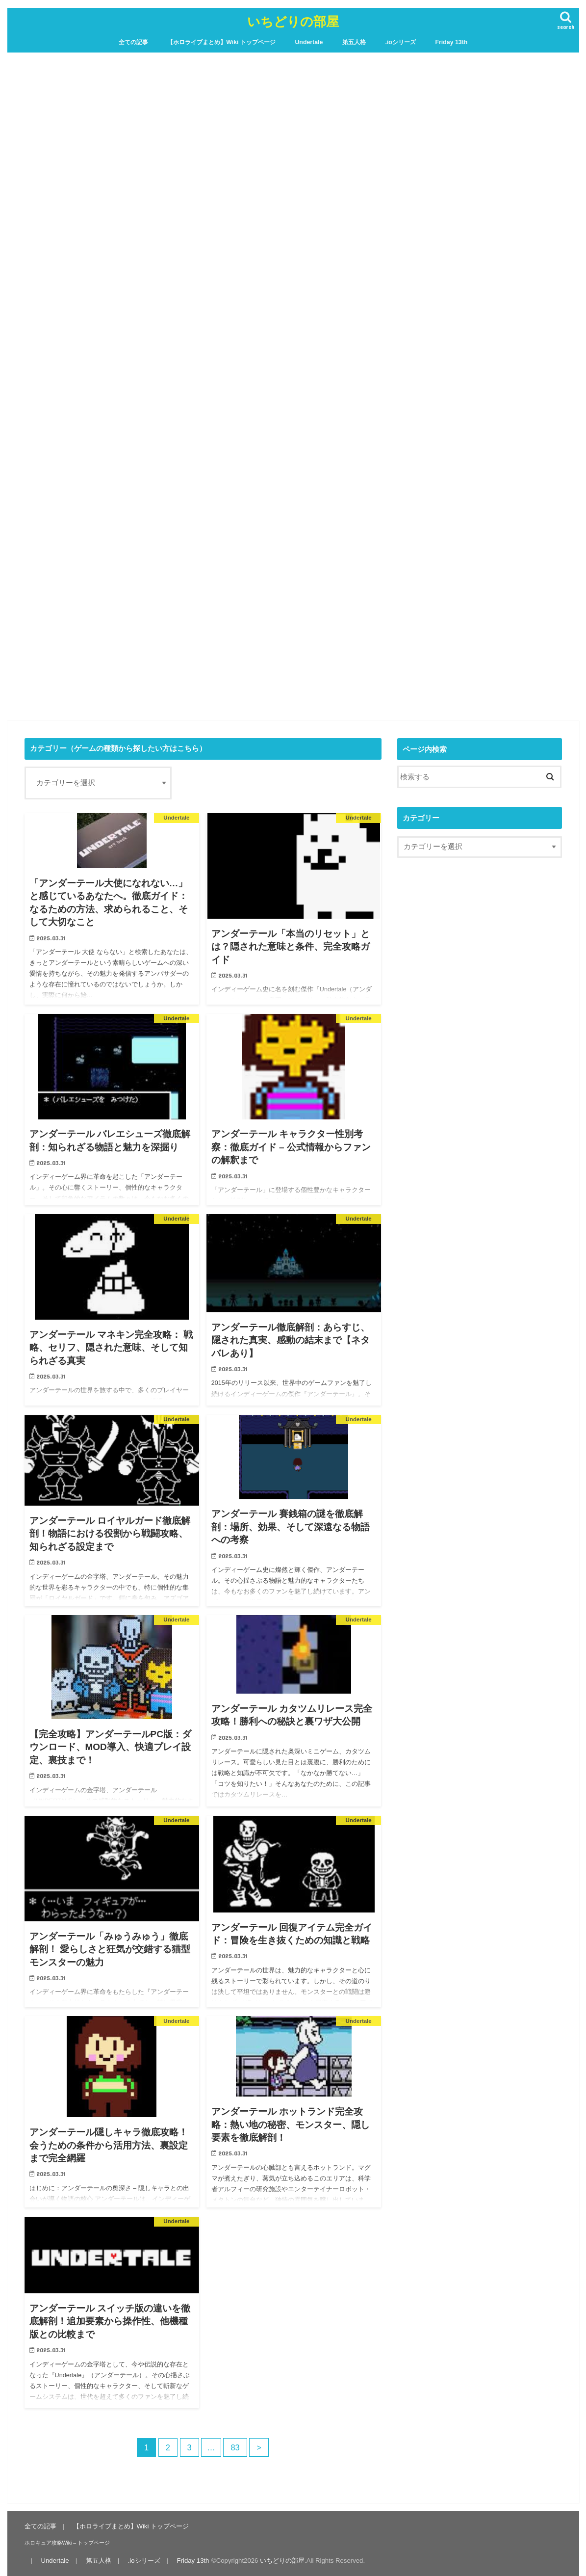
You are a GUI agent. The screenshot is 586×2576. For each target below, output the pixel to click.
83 (234, 2447)
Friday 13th (451, 42)
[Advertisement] (293, 640)
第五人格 (354, 42)
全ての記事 (133, 42)
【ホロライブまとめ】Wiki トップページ (221, 42)
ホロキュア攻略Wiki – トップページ (67, 2543)
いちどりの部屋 (293, 20)
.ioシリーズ (400, 42)
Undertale (309, 42)
